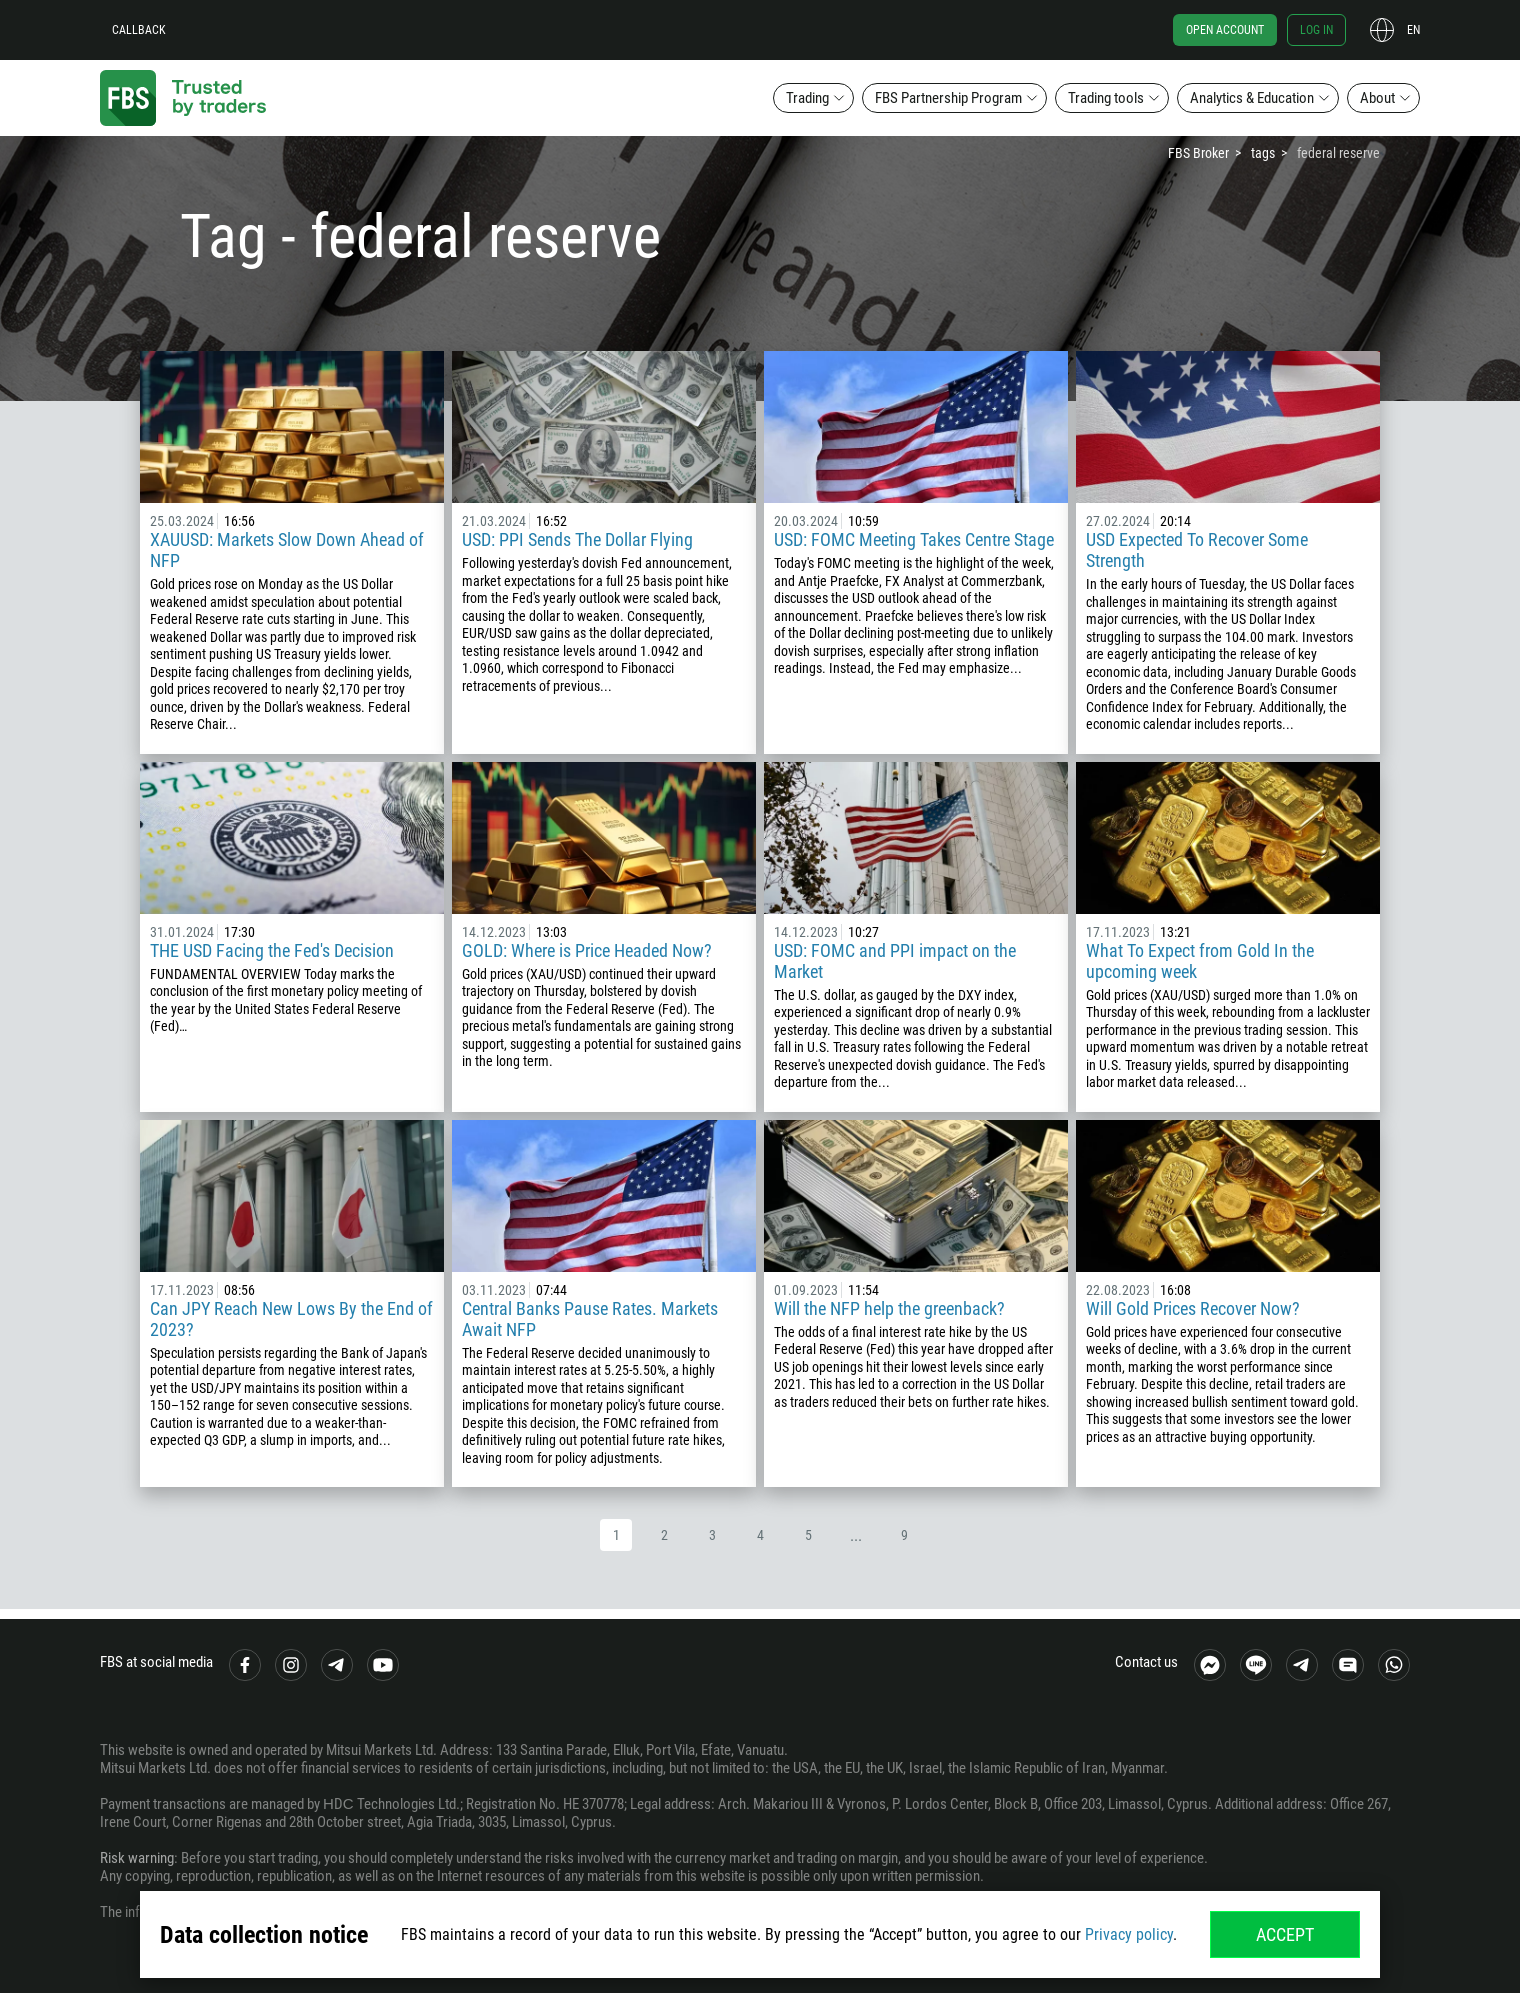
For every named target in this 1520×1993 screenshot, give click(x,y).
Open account (1225, 30)
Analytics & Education (1252, 98)
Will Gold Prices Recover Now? (1193, 1308)
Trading (807, 98)
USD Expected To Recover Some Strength (1197, 550)
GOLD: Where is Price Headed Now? (587, 950)
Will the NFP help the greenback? (889, 1308)
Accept (1285, 1934)
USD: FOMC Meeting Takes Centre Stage (914, 539)
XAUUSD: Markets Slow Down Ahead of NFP (287, 550)
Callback (139, 30)
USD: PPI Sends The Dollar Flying (577, 539)
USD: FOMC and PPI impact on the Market (895, 961)
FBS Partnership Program (948, 98)
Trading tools (1106, 98)
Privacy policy (1129, 1934)
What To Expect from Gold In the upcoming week (1200, 961)
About (1377, 98)
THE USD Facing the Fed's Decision (272, 950)
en (1413, 30)
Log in (1316, 30)
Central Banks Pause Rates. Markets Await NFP (590, 1319)
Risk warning (137, 1858)
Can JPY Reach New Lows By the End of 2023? (291, 1319)
